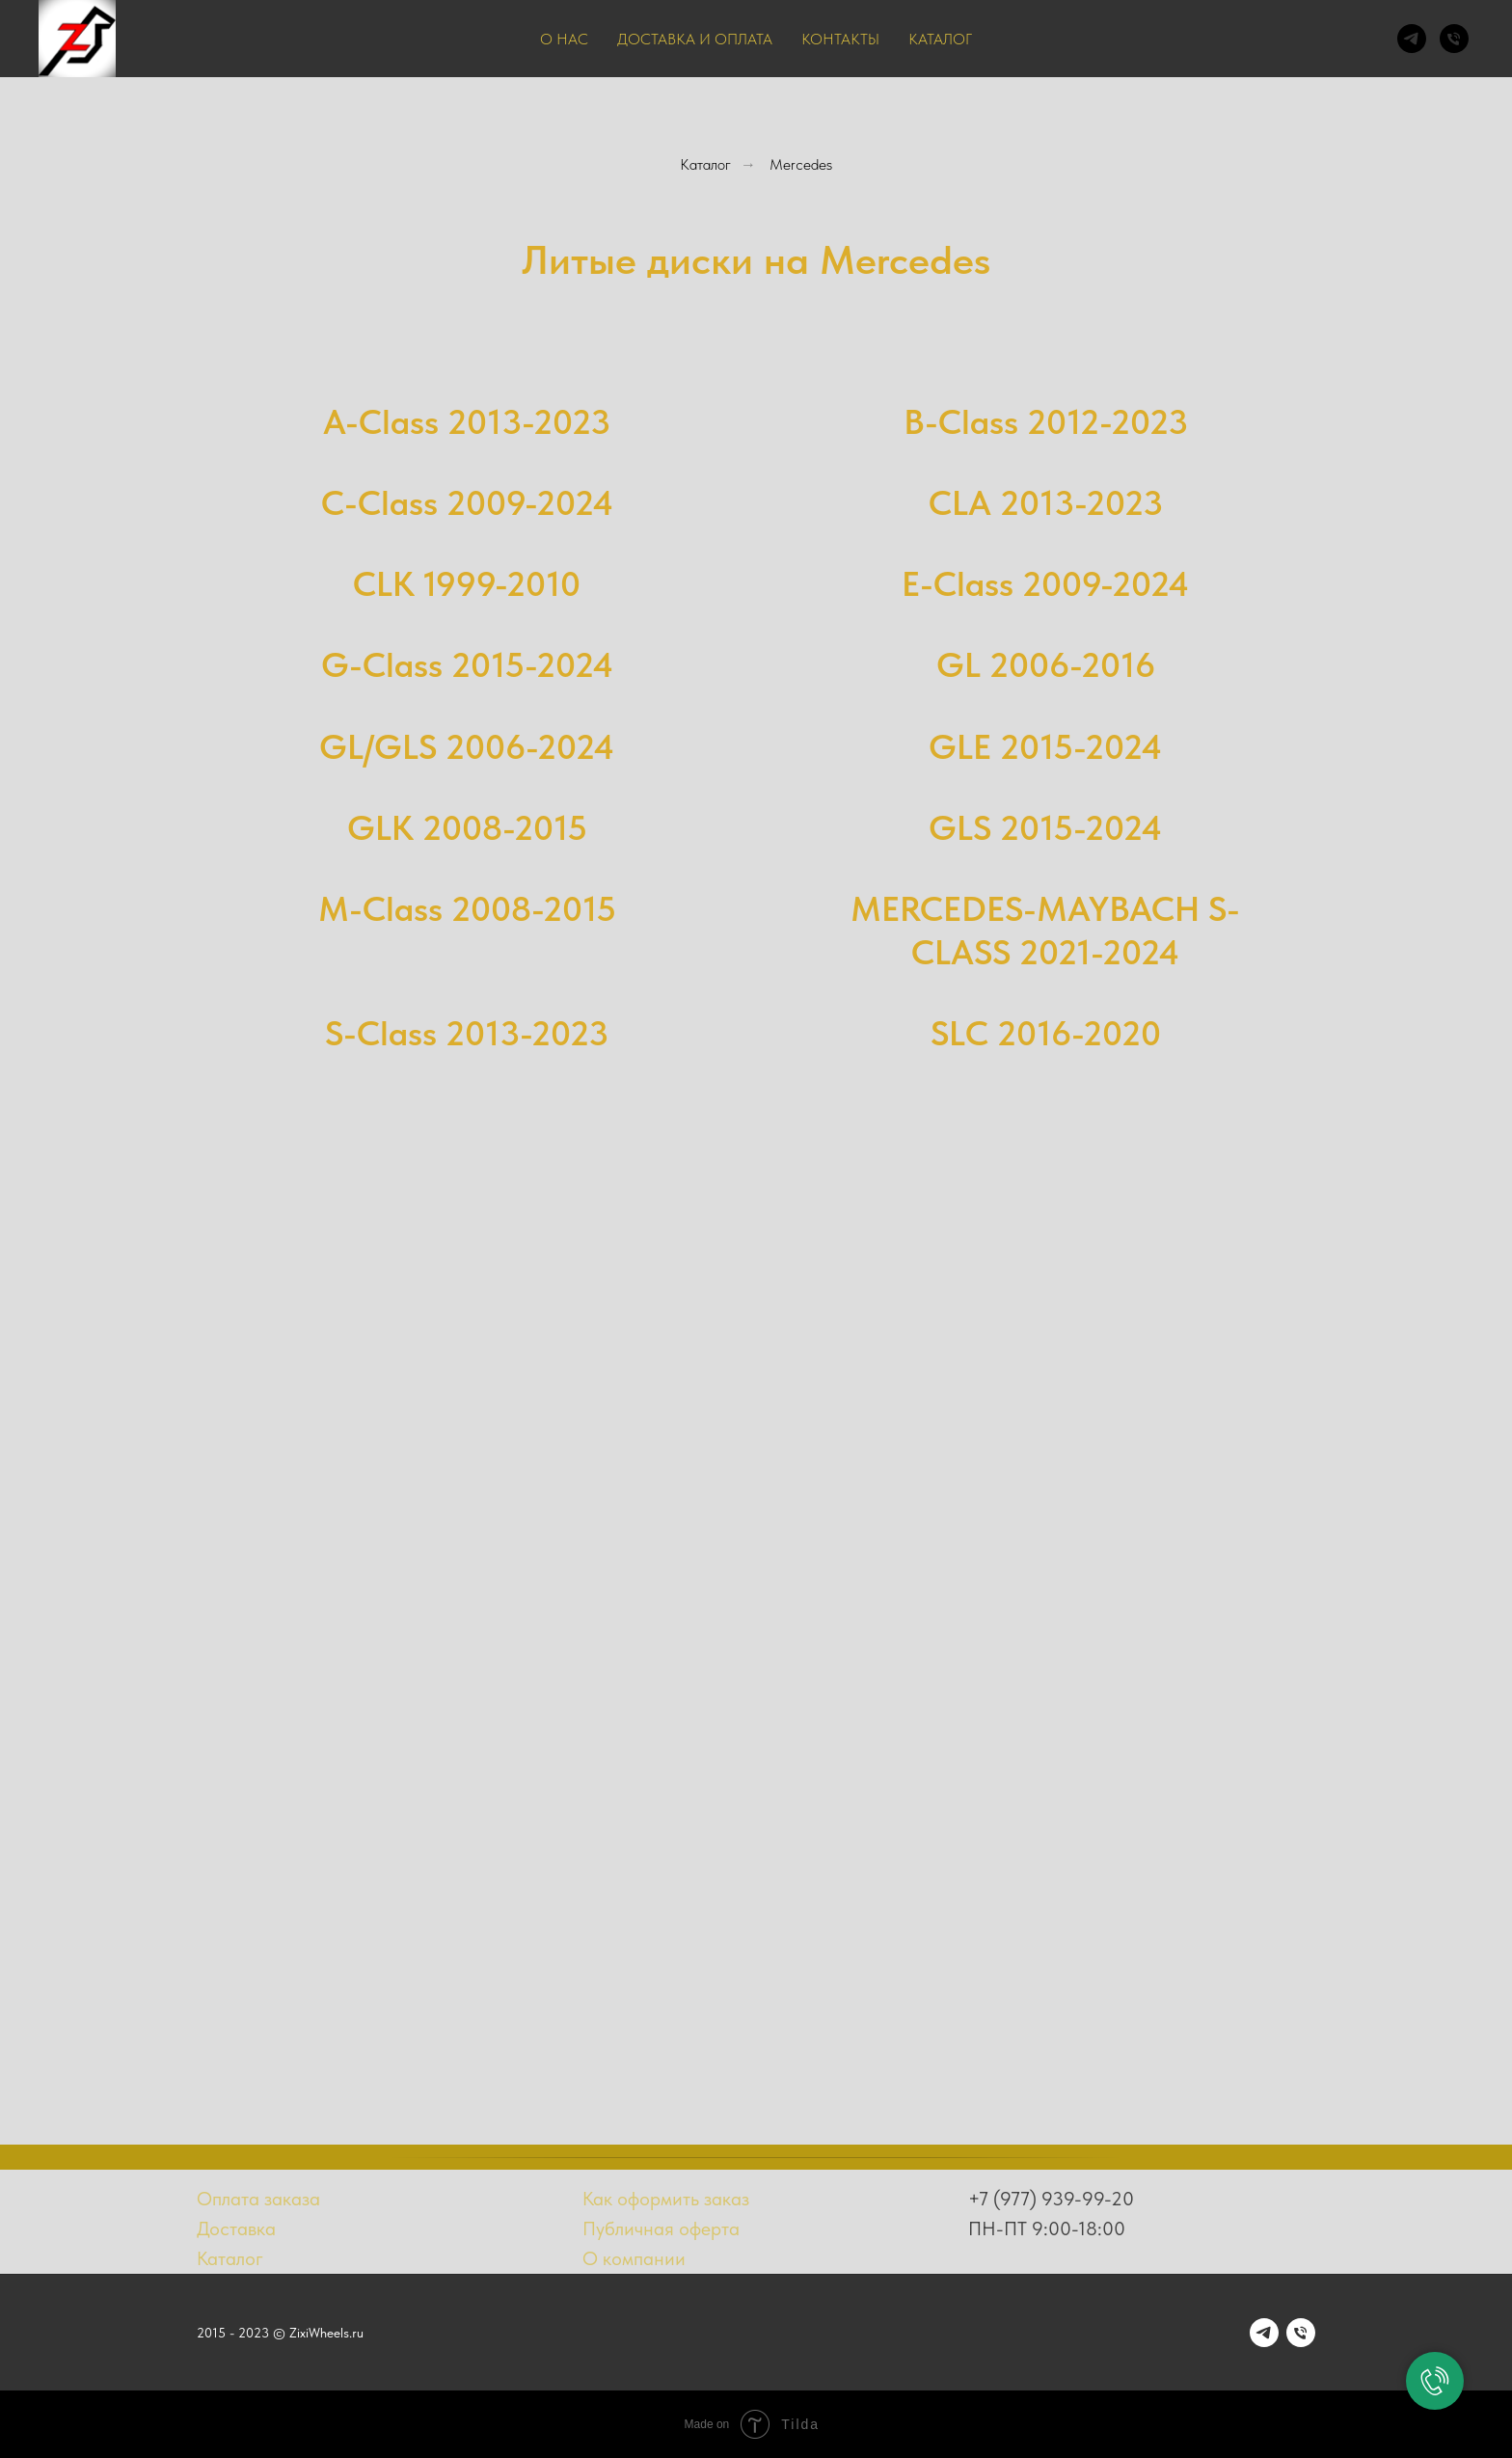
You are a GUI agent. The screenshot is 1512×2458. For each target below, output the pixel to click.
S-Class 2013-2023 (466, 1033)
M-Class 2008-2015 (467, 909)
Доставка (236, 2228)
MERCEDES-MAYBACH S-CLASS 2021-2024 (1045, 930)
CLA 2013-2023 (1046, 503)
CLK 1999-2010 (466, 584)
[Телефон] (1454, 38)
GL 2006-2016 (1045, 665)
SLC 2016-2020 (1046, 1033)
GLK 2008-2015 (467, 828)
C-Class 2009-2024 (467, 503)
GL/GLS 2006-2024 (466, 747)
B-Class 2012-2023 (1046, 422)
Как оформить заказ (665, 2198)
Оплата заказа (258, 2198)
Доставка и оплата (694, 39)
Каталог (940, 39)
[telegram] (1411, 38)
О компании (634, 2258)
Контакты (840, 39)
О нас (564, 39)
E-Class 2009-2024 (1045, 584)
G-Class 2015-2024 (467, 665)
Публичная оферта (661, 2228)
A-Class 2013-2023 (466, 422)
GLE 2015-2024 (1045, 747)
